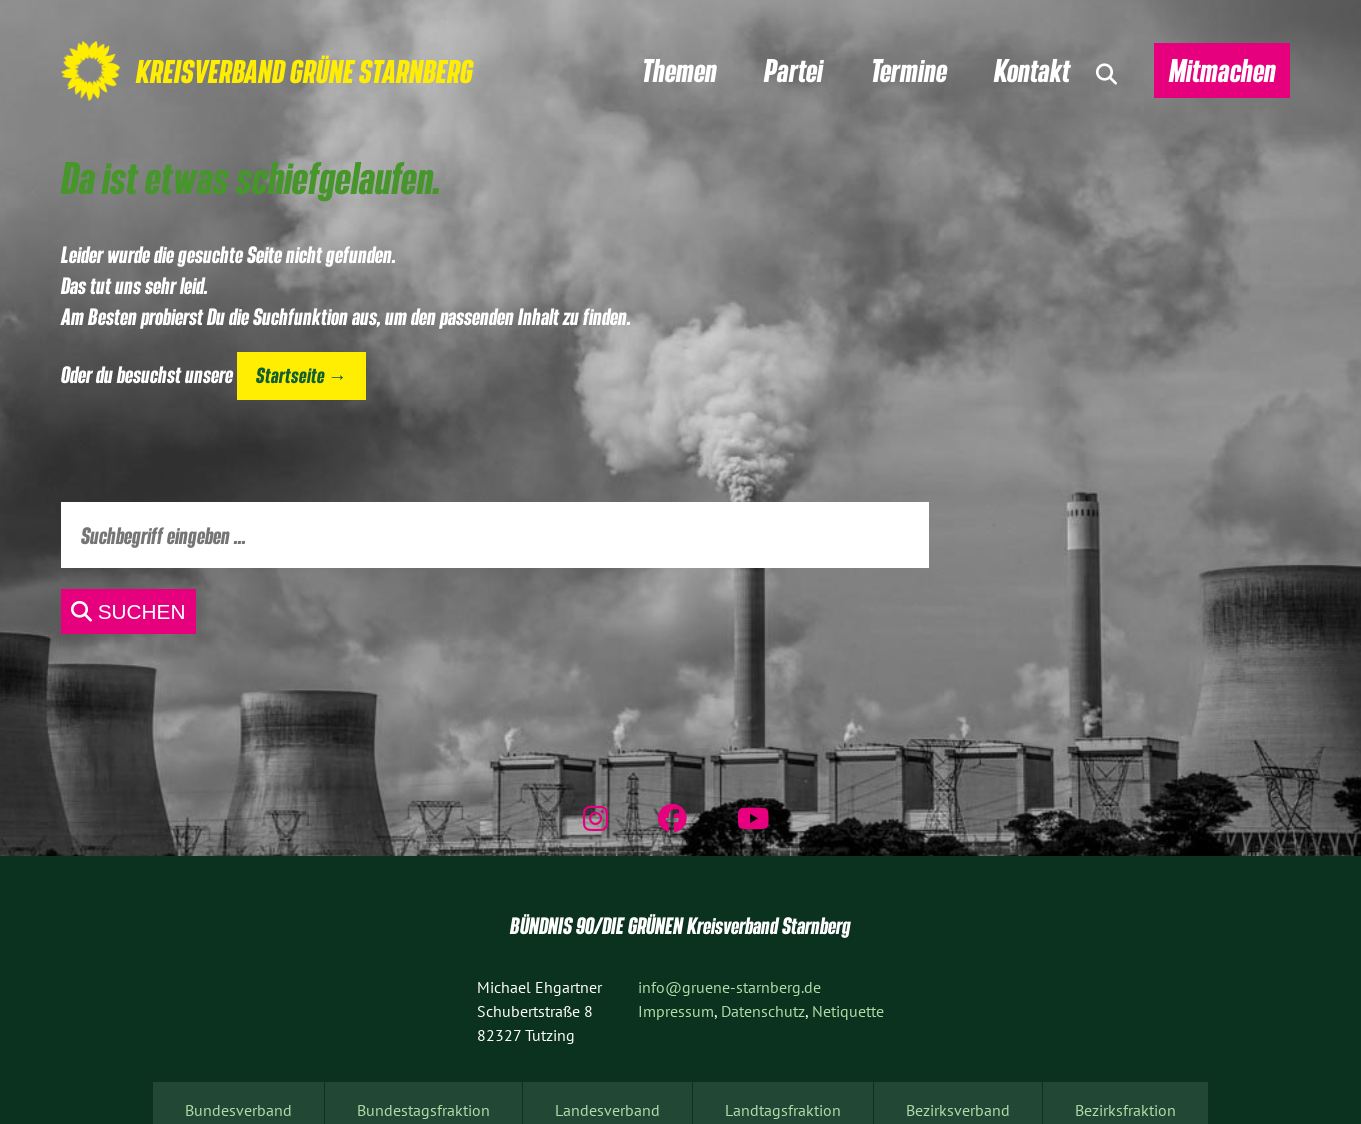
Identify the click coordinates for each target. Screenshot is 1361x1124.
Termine (909, 70)
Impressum (676, 1011)
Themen (679, 70)
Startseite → (301, 374)
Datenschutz (763, 1011)
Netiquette (848, 1011)
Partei (793, 70)
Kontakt (1032, 70)
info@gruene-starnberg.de (729, 987)
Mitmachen (1222, 70)
